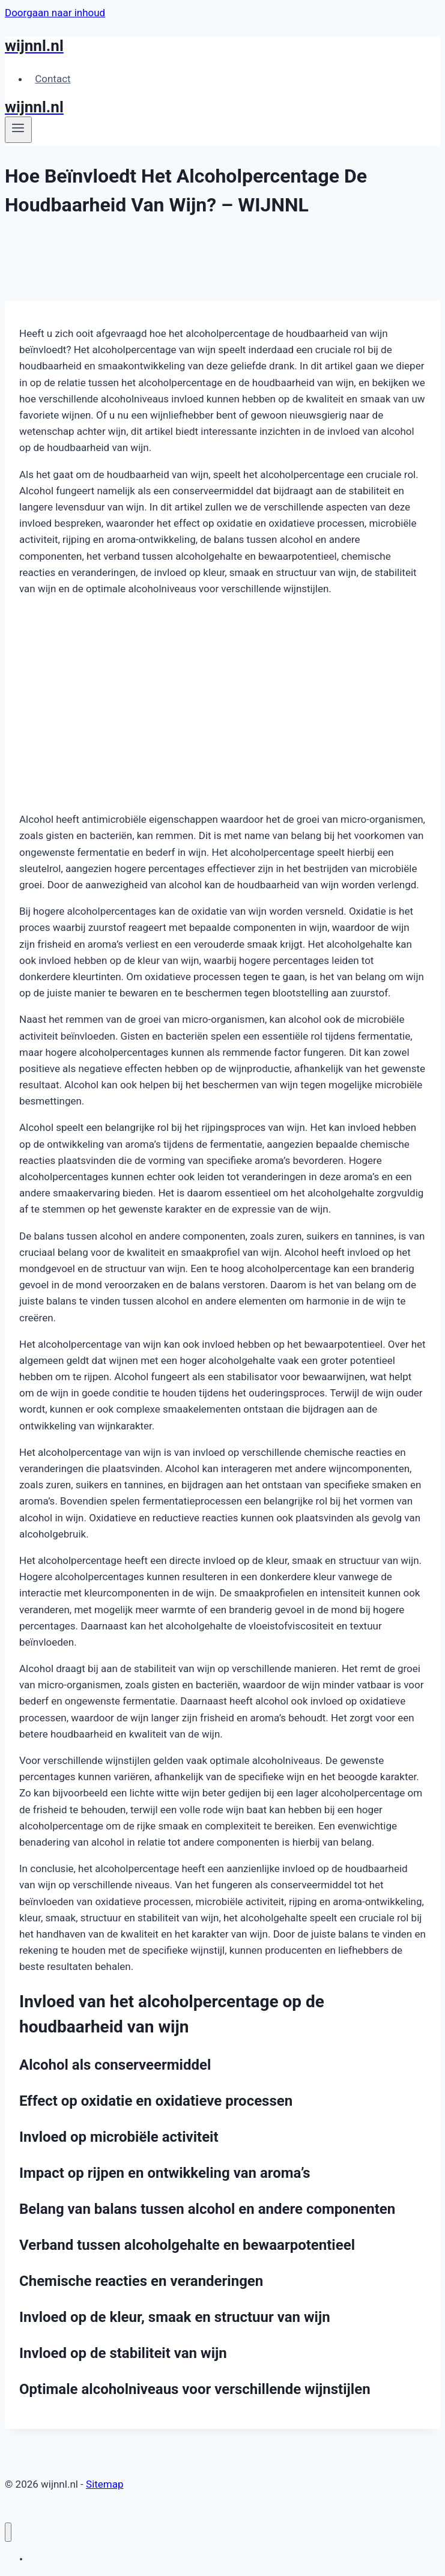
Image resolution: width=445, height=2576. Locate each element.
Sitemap (105, 2484)
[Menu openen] (18, 130)
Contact (52, 79)
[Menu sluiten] (8, 2532)
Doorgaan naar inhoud (55, 13)
